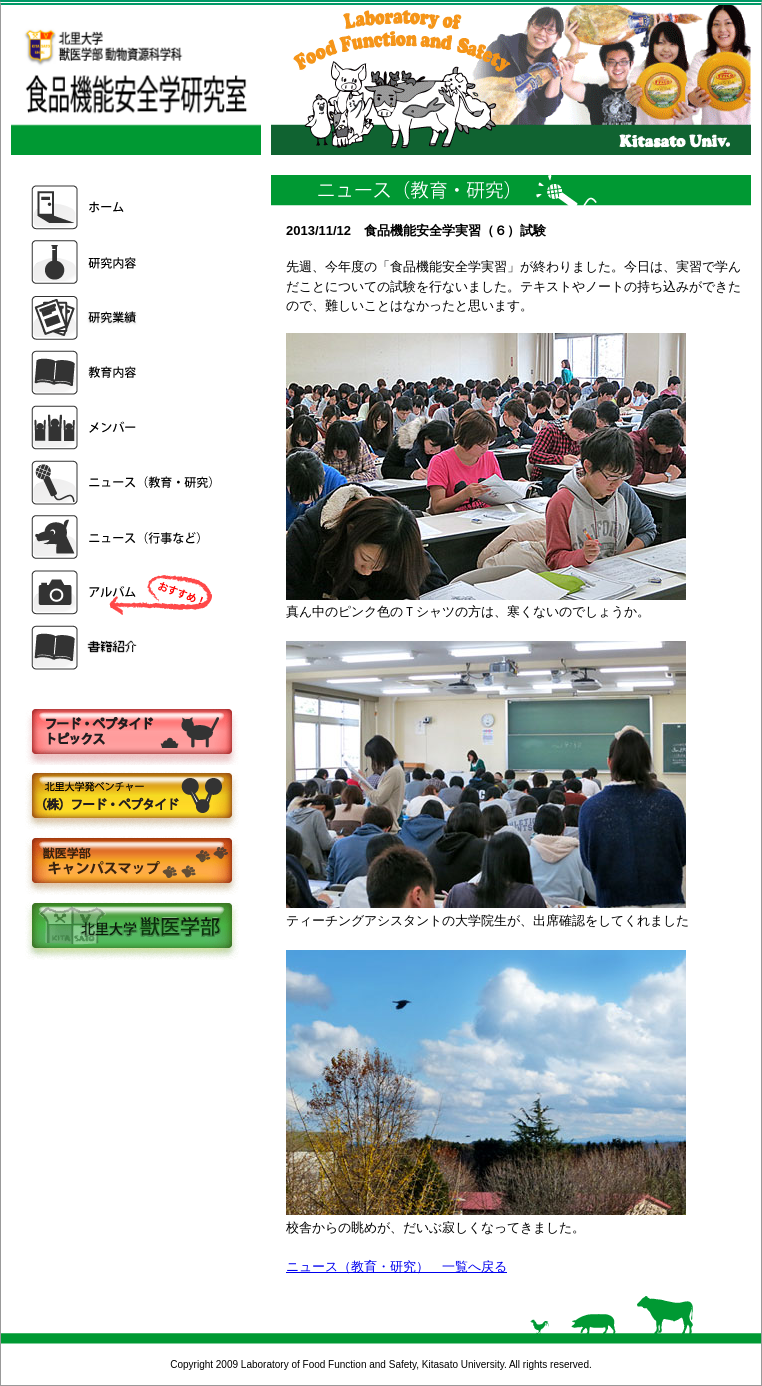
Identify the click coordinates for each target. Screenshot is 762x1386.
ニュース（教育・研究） (124, 482)
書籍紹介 (124, 647)
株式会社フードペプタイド (131, 797)
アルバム (124, 592)
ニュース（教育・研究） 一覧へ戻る (396, 1266)
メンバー (124, 427)
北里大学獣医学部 (131, 927)
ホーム (124, 207)
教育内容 (124, 372)
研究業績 (124, 317)
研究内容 (124, 262)
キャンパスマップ (131, 862)
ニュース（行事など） (124, 537)
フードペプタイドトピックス (131, 732)
